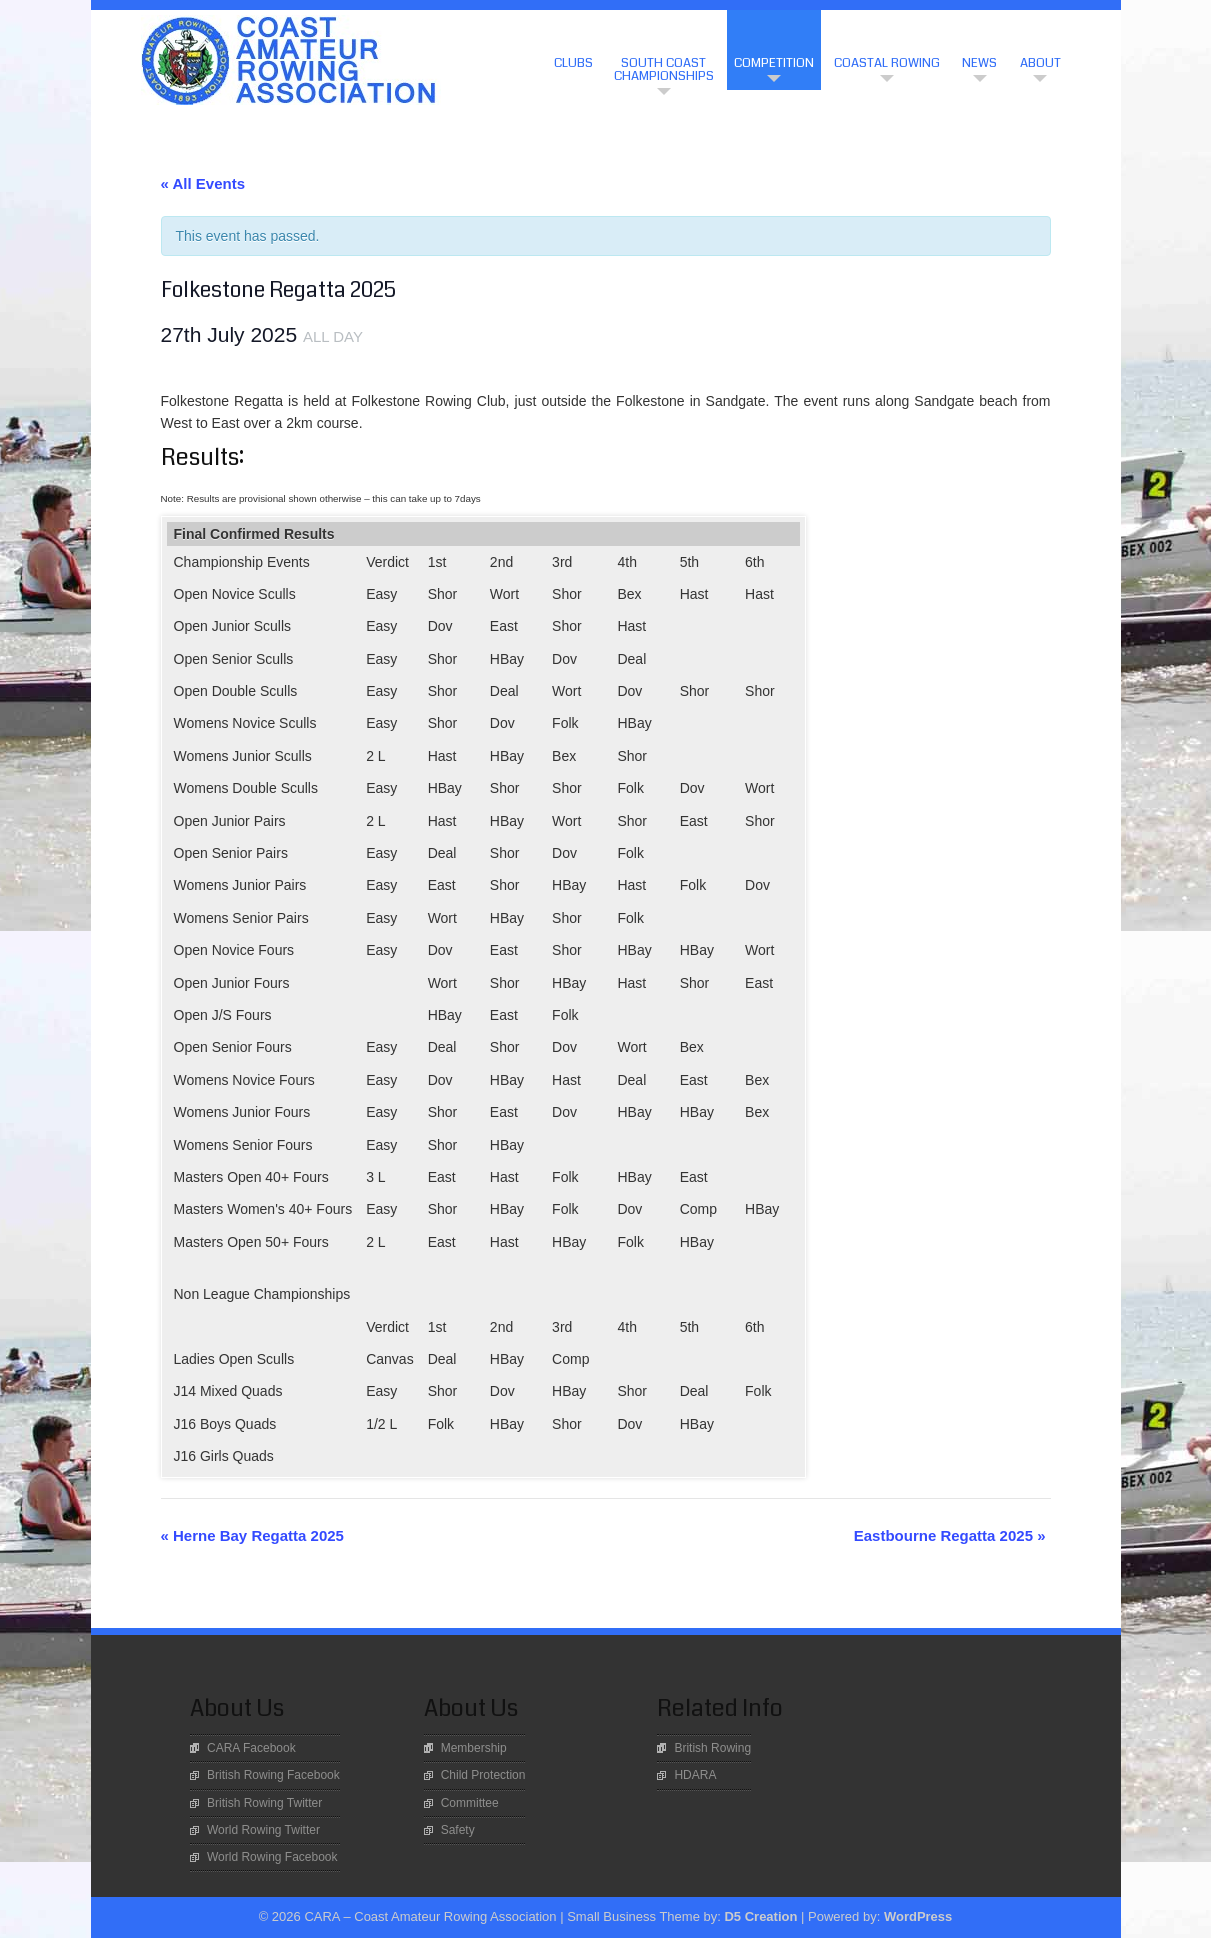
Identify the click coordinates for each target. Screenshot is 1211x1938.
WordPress (918, 1916)
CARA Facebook (251, 1748)
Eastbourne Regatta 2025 (950, 1535)
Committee (470, 1803)
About (1040, 63)
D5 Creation (760, 1916)
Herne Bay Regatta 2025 (252, 1535)
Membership (474, 1748)
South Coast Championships (664, 69)
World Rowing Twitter (263, 1830)
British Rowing (712, 1748)
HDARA (695, 1775)
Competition (774, 63)
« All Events (203, 183)
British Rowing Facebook (273, 1775)
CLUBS (573, 63)
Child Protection (483, 1775)
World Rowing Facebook (272, 1857)
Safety (458, 1830)
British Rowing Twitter (264, 1803)
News (979, 63)
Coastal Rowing (887, 63)
